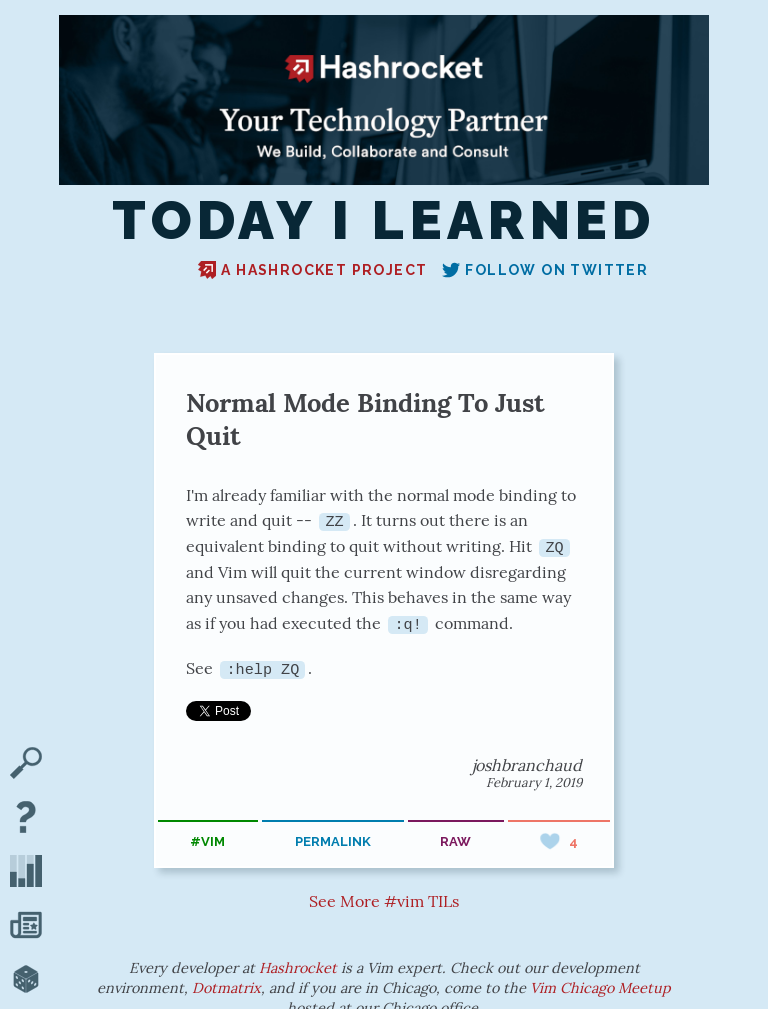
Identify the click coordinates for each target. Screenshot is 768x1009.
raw (455, 841)
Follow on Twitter (545, 270)
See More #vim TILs (384, 901)
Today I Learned (384, 221)
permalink (333, 841)
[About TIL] (26, 819)
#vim (207, 841)
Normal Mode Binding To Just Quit (365, 419)
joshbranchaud (527, 764)
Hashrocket (298, 967)
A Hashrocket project (312, 270)
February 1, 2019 (534, 781)
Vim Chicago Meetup (600, 987)
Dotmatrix (226, 987)
